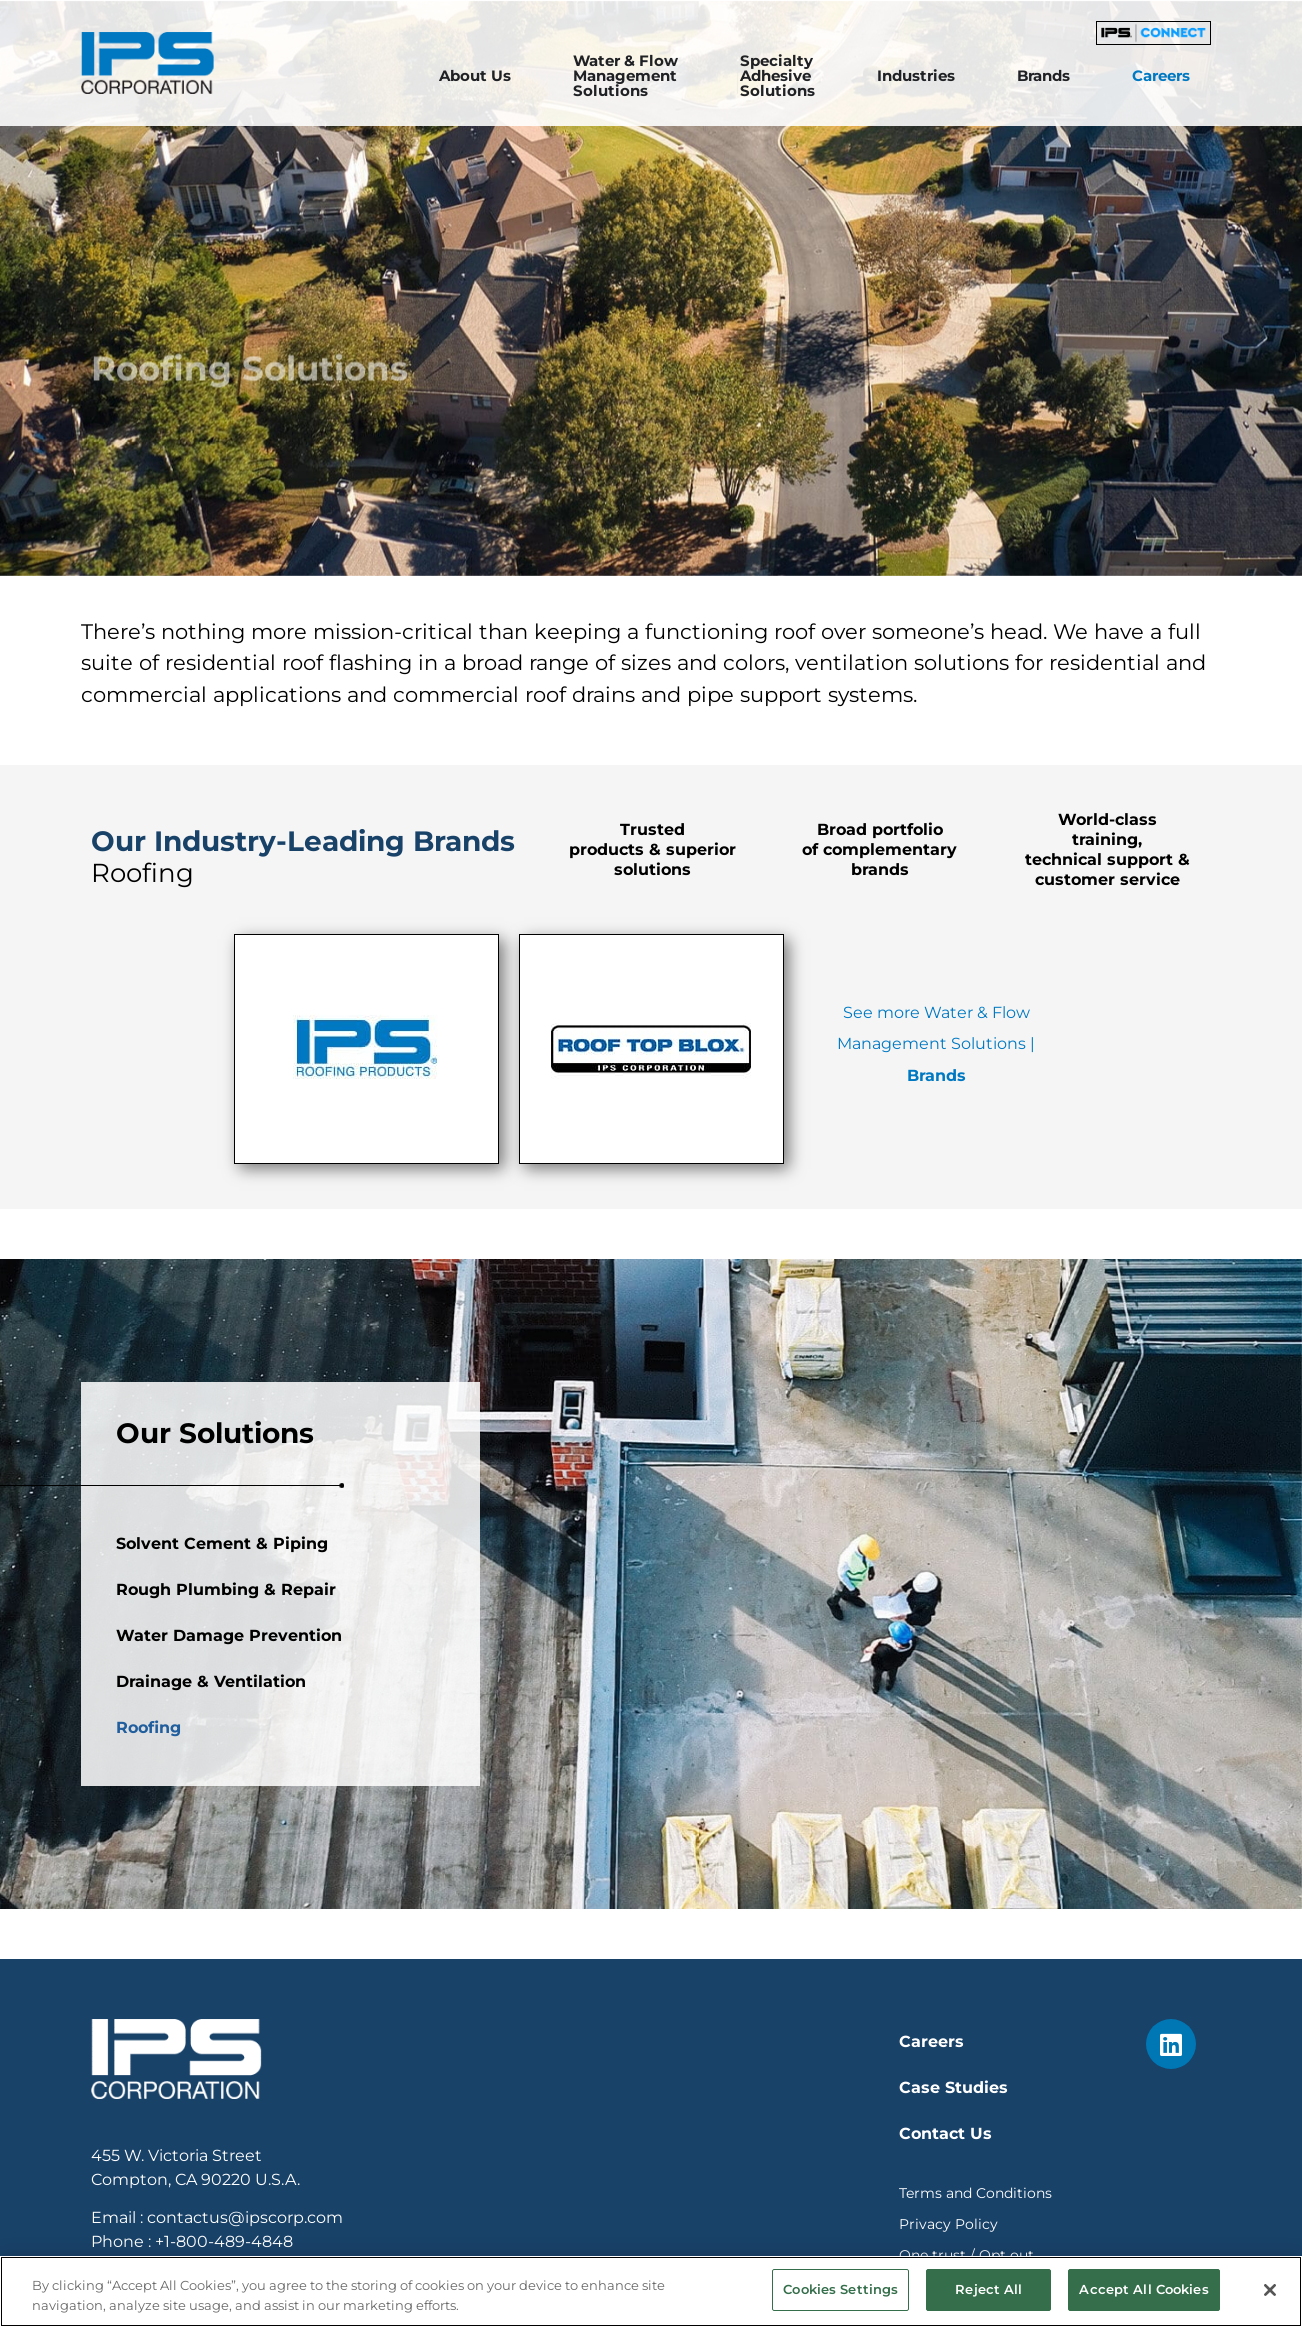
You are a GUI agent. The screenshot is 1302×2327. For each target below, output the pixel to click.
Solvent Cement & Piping (222, 1715)
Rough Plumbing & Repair (226, 1761)
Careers (931, 2041)
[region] (651, 2291)
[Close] (1270, 2290)
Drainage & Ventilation (211, 1853)
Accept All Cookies (1143, 2289)
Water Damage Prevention (229, 1807)
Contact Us (945, 2133)
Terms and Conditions (975, 2193)
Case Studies (953, 2087)
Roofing (148, 1899)
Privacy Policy (948, 2224)
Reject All (988, 2289)
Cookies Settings (840, 2289)
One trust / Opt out (966, 2255)
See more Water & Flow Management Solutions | (936, 1044)
